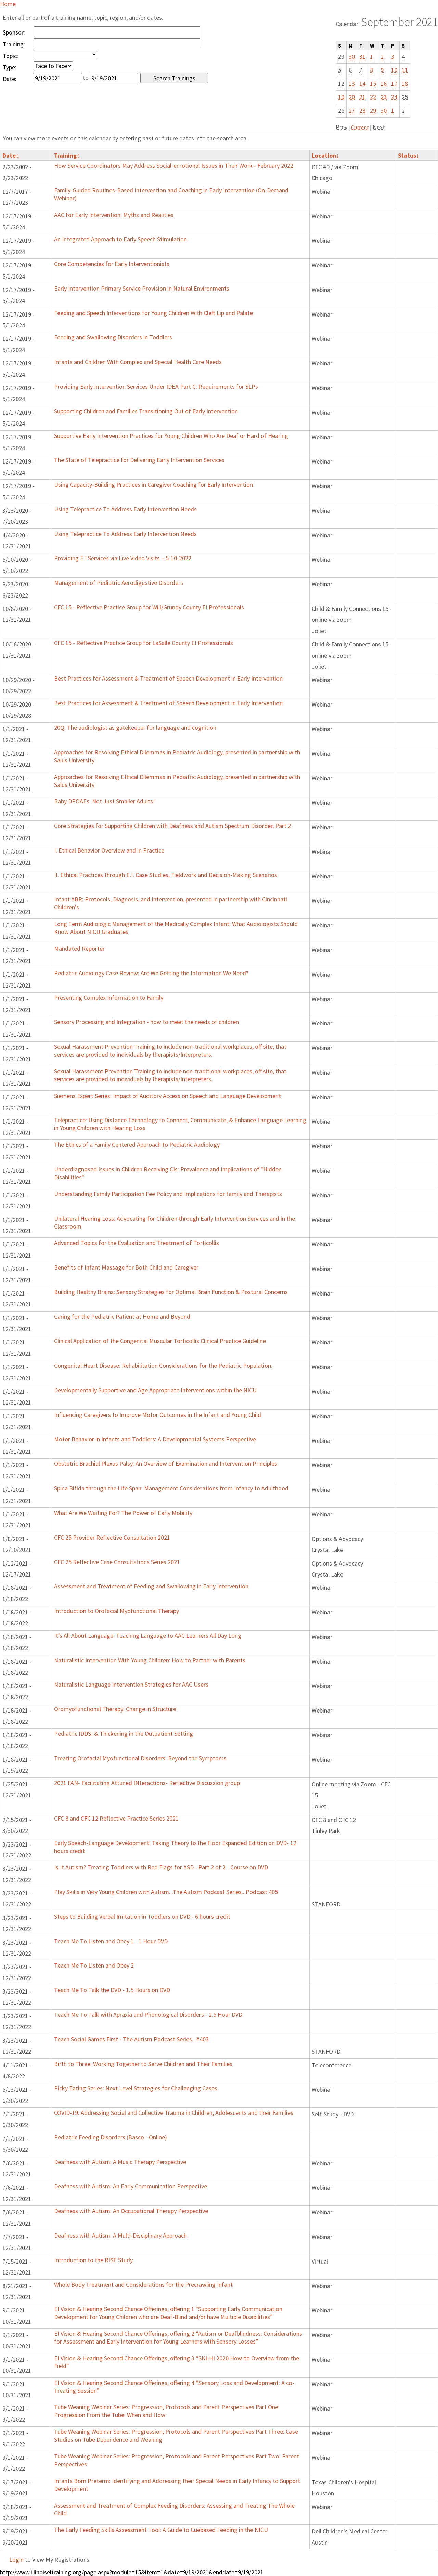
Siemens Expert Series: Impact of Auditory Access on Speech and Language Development (167, 1096)
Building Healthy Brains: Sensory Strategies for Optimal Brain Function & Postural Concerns (171, 1292)
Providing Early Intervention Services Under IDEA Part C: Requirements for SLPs (156, 386)
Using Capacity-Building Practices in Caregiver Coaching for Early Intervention (153, 484)
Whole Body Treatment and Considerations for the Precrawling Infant (143, 2285)
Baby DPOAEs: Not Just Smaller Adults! (104, 801)
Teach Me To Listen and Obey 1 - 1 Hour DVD (111, 1941)
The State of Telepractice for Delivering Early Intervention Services (139, 460)
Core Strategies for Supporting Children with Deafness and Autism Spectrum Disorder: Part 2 (172, 826)
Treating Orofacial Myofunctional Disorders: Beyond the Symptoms (140, 1758)
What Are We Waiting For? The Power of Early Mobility (123, 1513)
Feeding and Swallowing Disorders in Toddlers (113, 337)
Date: (9, 79)
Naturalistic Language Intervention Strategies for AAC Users (131, 1684)
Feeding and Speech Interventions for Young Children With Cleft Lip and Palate (153, 313)
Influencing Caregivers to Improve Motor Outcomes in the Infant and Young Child (157, 1415)
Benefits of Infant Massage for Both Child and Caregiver (126, 1267)
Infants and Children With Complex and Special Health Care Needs (138, 362)
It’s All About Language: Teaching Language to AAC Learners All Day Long (147, 1635)
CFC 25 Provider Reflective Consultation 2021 (112, 1537)
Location (325, 155)
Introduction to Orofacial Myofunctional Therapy (116, 1611)
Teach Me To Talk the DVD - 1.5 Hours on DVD (112, 1990)
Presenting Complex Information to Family (108, 998)
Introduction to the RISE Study (93, 2260)
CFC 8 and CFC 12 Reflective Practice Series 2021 (116, 1818)
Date (10, 155)
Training (67, 155)
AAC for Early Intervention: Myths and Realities (113, 215)
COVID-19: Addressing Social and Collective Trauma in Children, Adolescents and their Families (173, 2113)
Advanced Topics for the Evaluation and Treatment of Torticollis (136, 1243)
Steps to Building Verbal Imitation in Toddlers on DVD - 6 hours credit (142, 1916)
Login (16, 2559)
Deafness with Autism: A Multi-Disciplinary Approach (120, 2235)
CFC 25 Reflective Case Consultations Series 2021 (117, 1562)
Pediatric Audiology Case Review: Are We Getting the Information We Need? (151, 973)
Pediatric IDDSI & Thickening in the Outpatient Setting (123, 1734)
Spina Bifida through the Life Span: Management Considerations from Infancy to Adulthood (171, 1488)
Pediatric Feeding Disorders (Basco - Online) (110, 2137)
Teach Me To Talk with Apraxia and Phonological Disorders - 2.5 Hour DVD (148, 2014)
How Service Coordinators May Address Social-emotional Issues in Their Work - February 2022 (173, 166)
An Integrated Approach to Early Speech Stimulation (120, 239)
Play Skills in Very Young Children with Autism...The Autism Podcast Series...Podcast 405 (166, 1892)
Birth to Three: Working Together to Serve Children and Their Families (143, 2064)
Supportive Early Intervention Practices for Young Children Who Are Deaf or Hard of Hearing (171, 436)
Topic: (10, 56)
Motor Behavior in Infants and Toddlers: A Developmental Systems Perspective (155, 1439)
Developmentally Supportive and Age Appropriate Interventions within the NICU (155, 1390)
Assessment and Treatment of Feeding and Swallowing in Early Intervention (151, 1586)
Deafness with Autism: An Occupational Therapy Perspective (131, 2211)
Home (8, 4)
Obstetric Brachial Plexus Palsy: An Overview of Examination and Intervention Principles (165, 1463)
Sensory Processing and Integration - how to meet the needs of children (146, 1022)
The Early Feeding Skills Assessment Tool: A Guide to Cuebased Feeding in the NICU (161, 2530)
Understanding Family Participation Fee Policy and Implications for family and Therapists (168, 1194)
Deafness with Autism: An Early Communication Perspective (130, 2186)
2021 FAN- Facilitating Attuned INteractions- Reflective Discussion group (147, 1783)
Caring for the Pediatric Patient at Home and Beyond (122, 1316)
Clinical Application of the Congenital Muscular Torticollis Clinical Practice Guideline (160, 1341)
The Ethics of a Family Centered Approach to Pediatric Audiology (137, 1145)
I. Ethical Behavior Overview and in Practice (109, 850)
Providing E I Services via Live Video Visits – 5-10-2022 (122, 558)
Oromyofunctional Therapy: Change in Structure (115, 1709)
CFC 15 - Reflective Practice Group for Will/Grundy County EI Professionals (149, 607)
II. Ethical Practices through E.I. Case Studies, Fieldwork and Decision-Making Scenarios (165, 875)
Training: (14, 44)
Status (408, 155)
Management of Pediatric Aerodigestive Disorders (118, 583)
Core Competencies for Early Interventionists (111, 264)
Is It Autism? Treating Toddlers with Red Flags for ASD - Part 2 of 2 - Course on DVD (161, 1867)
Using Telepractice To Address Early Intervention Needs (125, 509)
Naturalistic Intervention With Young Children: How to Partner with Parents (149, 1660)
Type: (9, 67)
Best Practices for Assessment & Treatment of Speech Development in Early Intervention (168, 678)
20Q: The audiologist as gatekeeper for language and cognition (135, 728)
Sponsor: (14, 32)
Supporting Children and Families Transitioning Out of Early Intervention (146, 411)
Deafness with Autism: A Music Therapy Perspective (120, 2162)
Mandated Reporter (79, 948)
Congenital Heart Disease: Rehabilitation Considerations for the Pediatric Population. (163, 1365)
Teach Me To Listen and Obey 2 (94, 1965)
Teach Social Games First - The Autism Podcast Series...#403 (131, 2039)
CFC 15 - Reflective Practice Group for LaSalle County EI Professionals (143, 643)
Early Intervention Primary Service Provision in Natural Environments (141, 288)
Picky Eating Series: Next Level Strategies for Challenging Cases (135, 2088)
